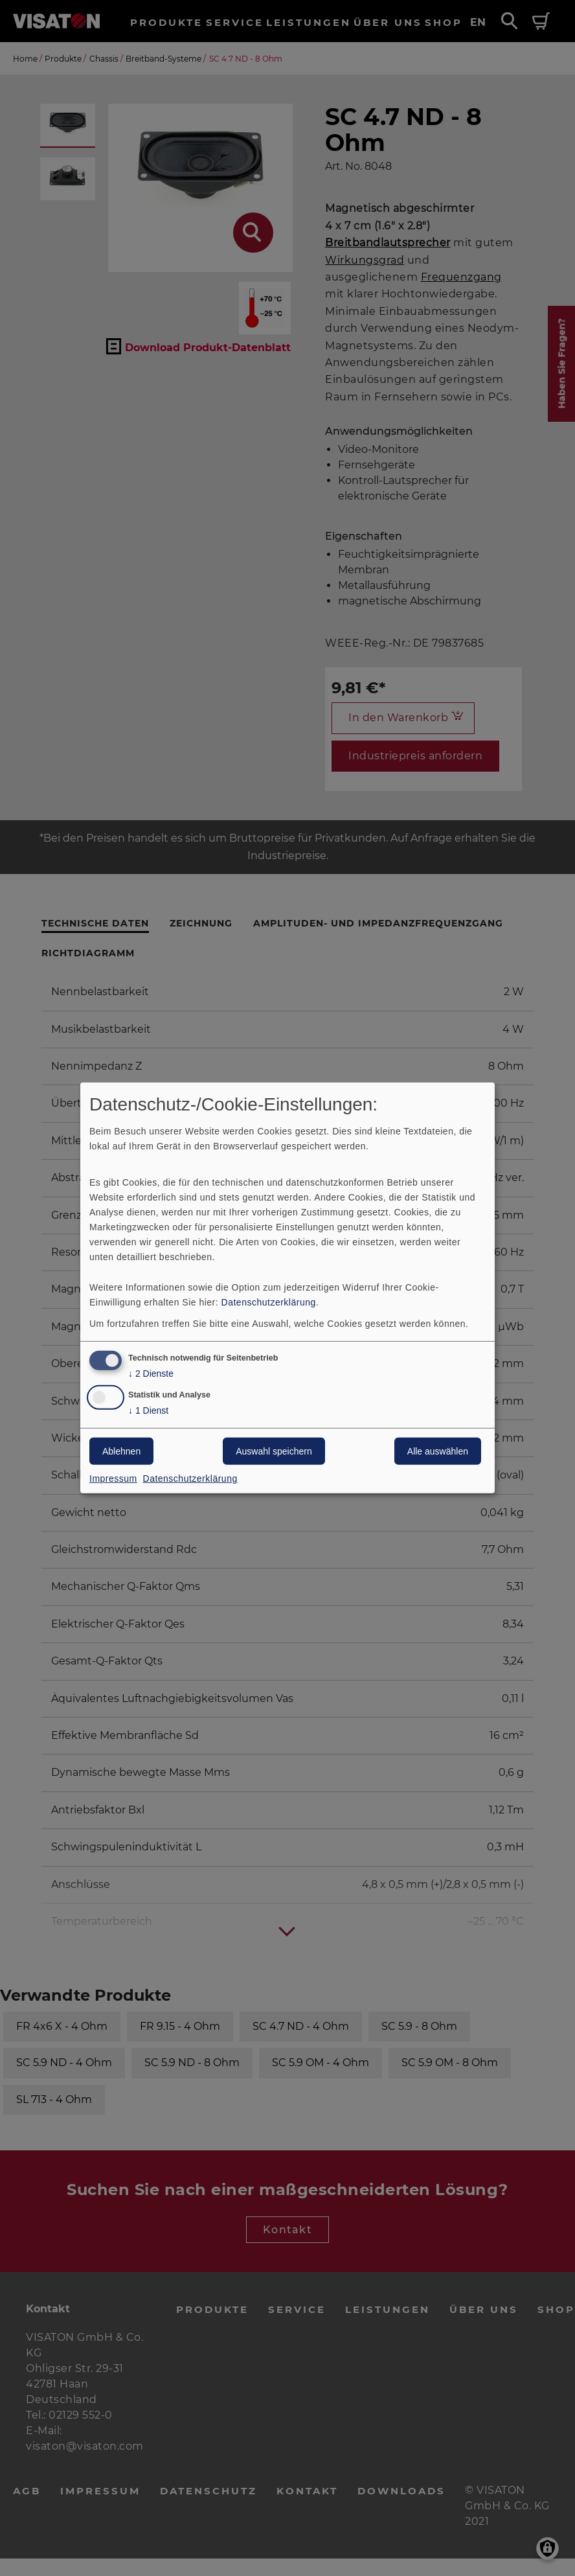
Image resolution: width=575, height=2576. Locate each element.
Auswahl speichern (274, 1451)
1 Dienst (148, 1410)
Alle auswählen (437, 1451)
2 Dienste (151, 1373)
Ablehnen (121, 1451)
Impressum (113, 1478)
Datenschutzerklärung (268, 1301)
